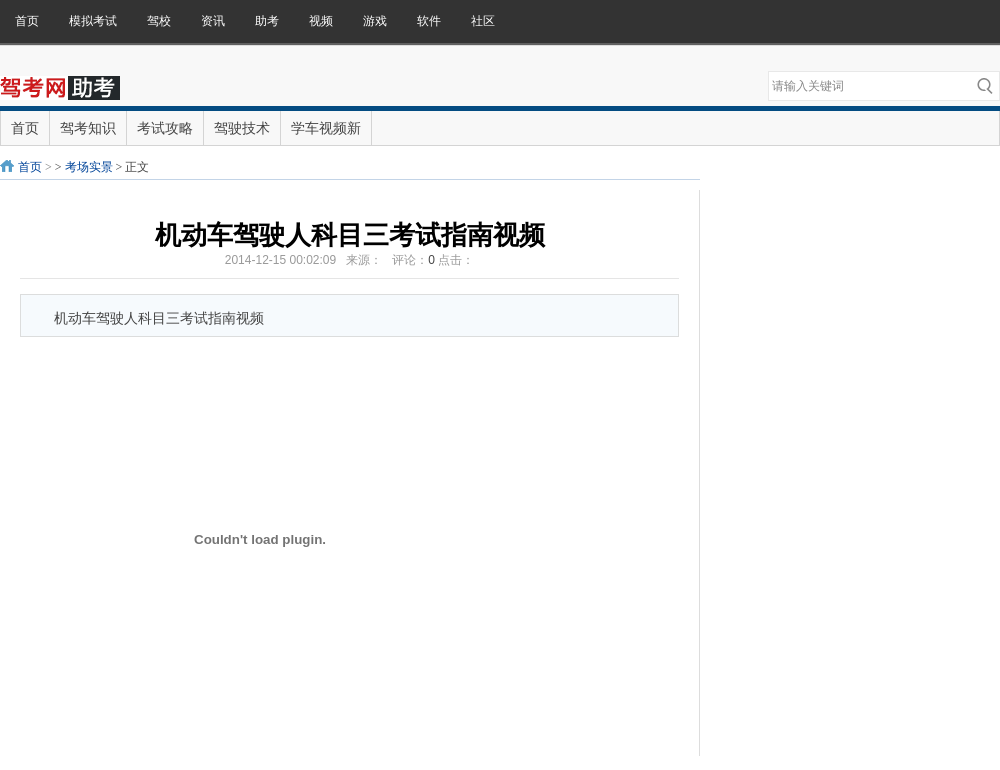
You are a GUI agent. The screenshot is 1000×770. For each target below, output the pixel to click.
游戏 (375, 21)
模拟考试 (93, 21)
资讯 (213, 21)
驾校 (159, 21)
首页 (27, 21)
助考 (267, 21)
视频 (321, 21)
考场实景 (89, 167)
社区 (483, 21)
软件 (429, 21)
